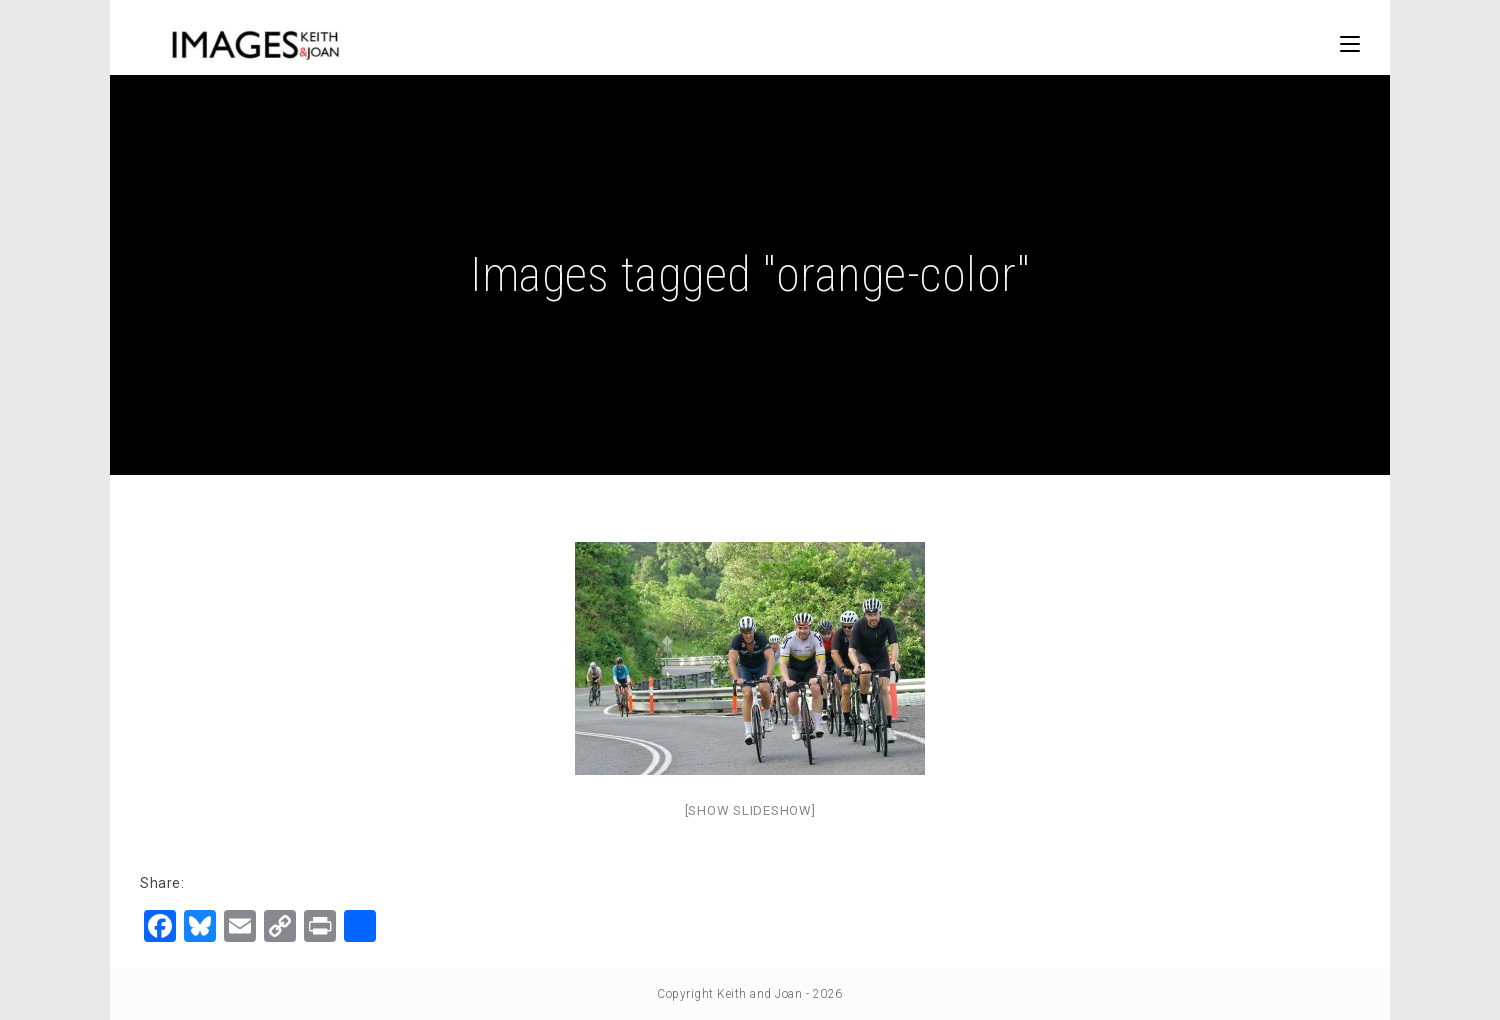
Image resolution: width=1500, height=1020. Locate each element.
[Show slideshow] (750, 810)
